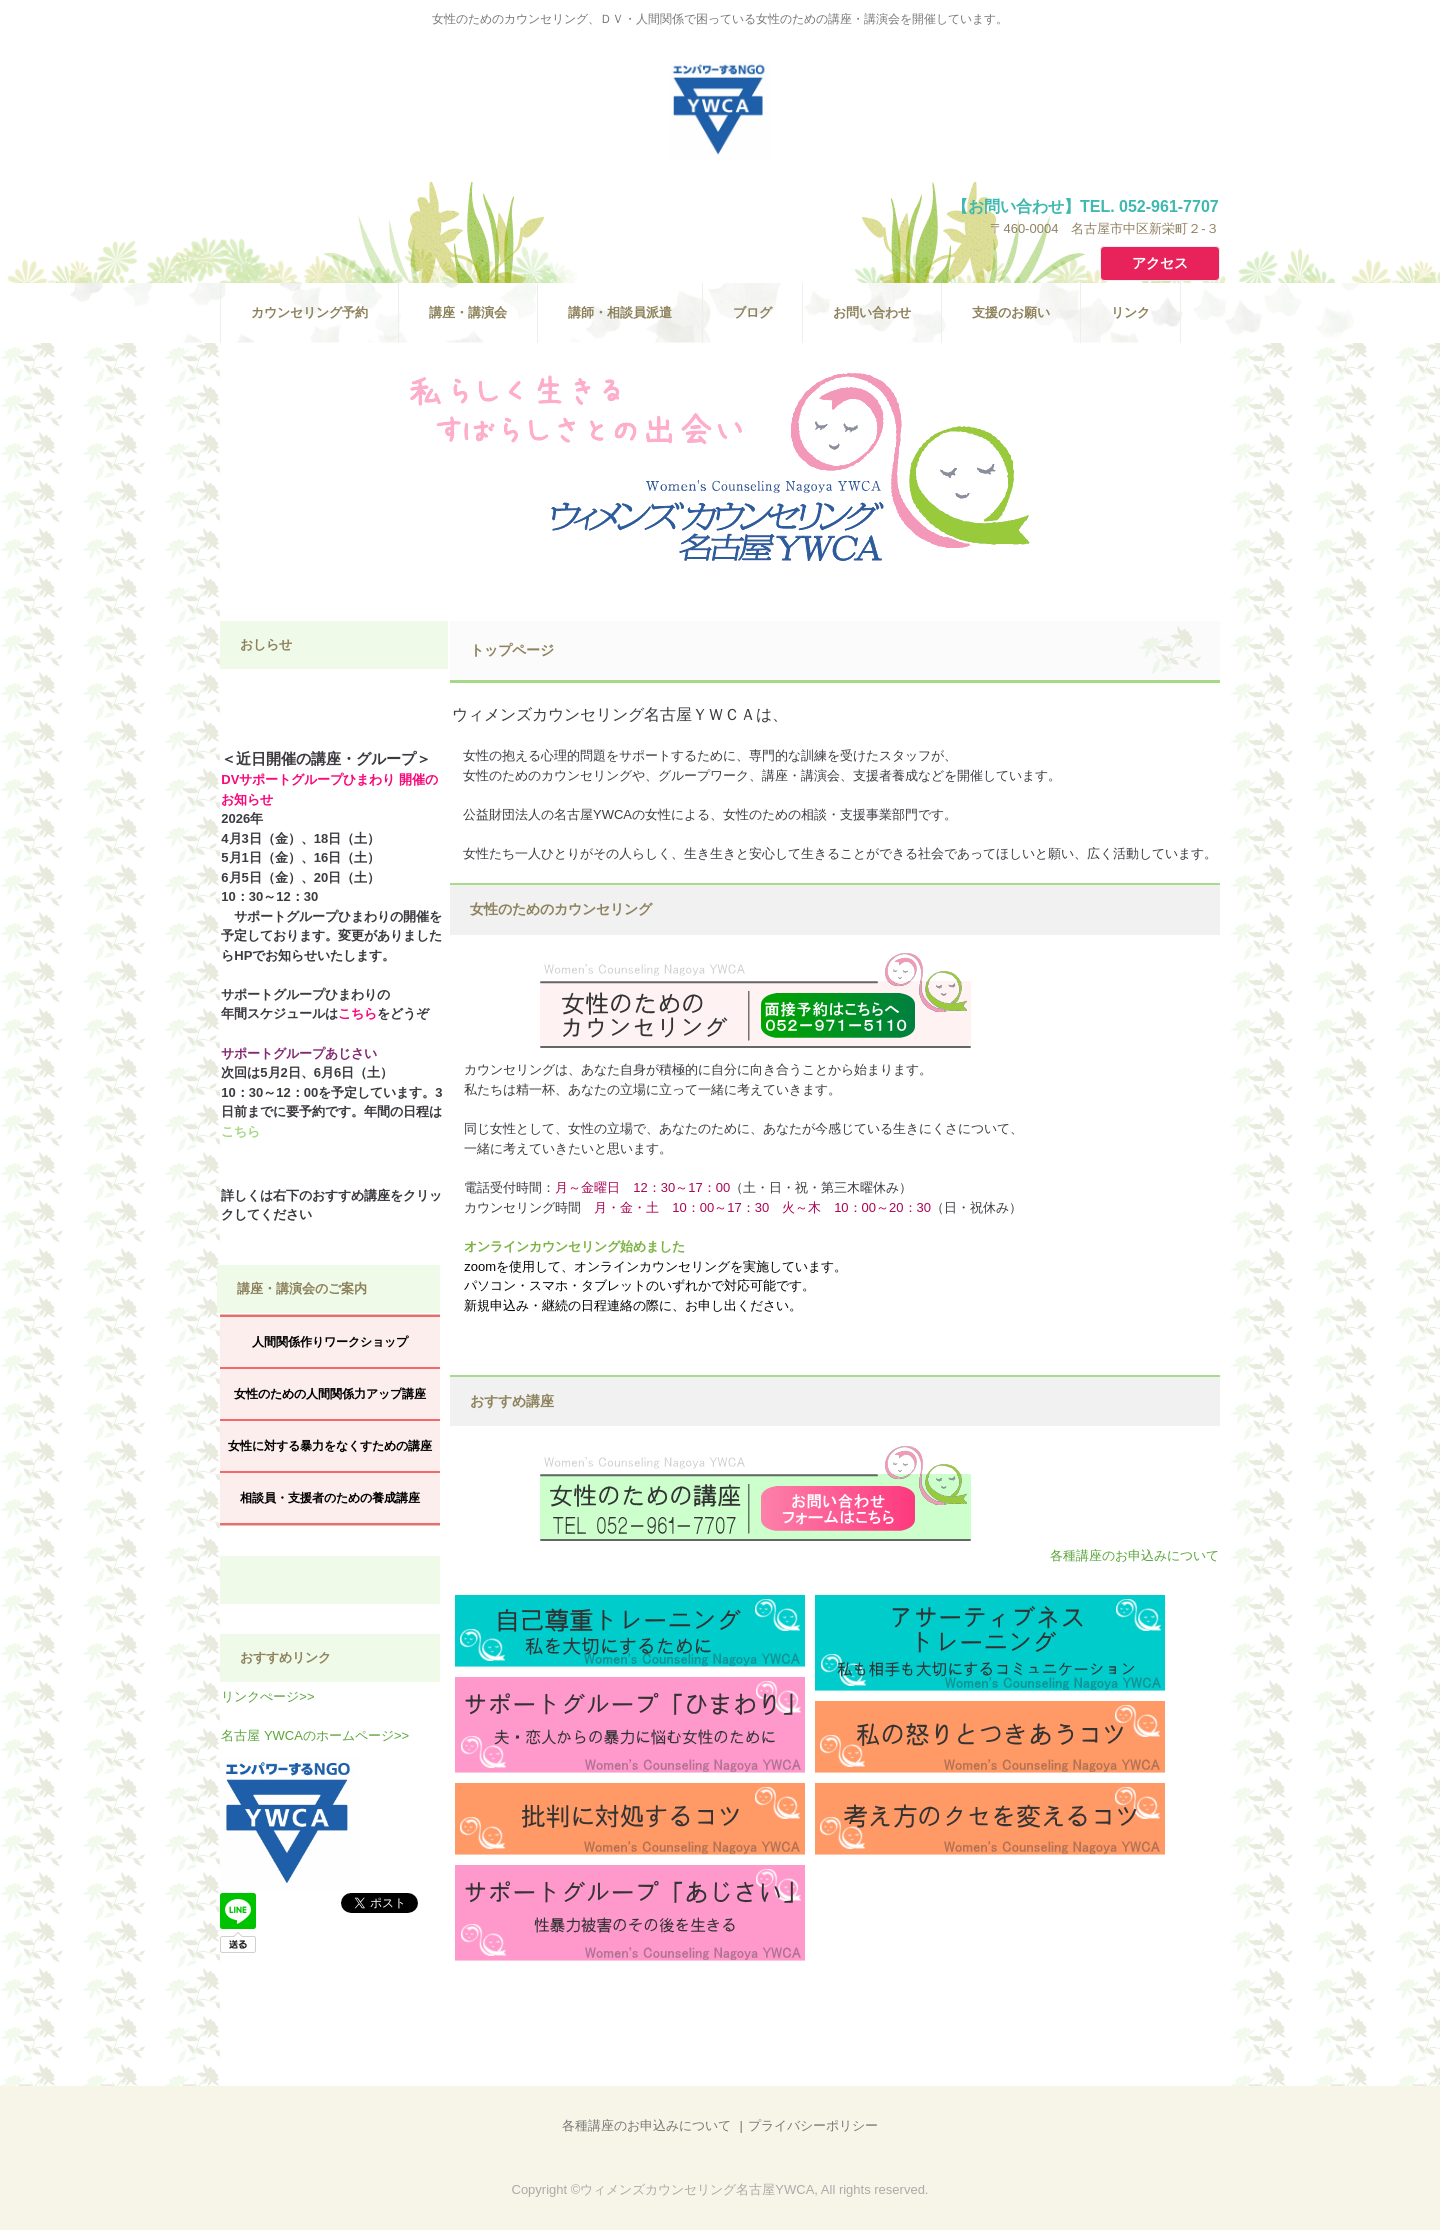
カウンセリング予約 (309, 312)
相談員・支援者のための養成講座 (330, 1498)
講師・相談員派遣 (620, 312)
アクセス (1160, 263)
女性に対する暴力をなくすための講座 (330, 1446)
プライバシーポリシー (813, 2125)
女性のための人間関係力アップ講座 (330, 1394)
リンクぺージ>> (267, 1696)
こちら (357, 1013)
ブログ (752, 312)
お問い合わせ (872, 312)
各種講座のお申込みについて (1134, 1555)
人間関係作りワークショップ (330, 1342)
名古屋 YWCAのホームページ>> (315, 1735)
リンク (1130, 312)
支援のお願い (1011, 312)
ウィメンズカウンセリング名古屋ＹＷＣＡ (720, 110)
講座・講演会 (468, 312)
